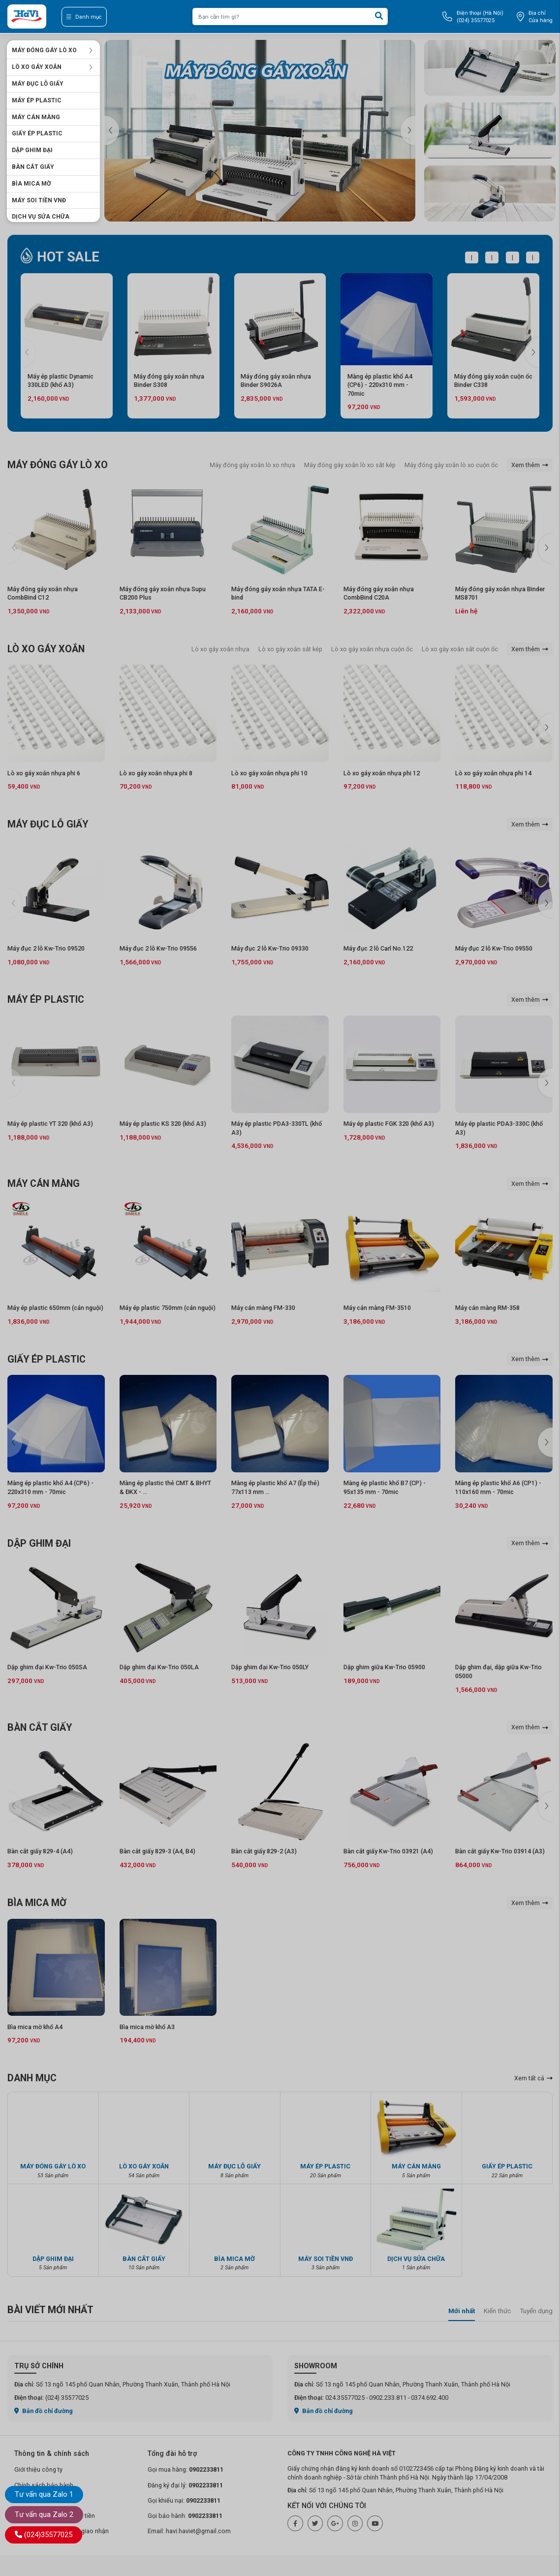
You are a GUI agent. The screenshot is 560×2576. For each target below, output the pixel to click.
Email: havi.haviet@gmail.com (189, 2531)
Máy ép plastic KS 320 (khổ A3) (163, 1123)
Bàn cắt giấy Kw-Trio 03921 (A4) (388, 1851)
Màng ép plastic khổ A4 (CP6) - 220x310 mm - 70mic (379, 385)
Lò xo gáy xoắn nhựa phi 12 (381, 773)
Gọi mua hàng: (185, 2469)
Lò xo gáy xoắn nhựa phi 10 (269, 773)
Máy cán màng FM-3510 (377, 1307)
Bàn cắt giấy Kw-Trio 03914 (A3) (500, 1851)
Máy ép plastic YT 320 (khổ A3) (50, 1123)
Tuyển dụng (536, 2311)
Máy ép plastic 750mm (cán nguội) (168, 1307)
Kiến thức (497, 2311)
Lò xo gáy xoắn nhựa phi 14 (493, 773)
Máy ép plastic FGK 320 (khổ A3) (388, 1123)
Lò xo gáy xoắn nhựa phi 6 (43, 773)
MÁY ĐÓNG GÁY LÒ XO (52, 50)
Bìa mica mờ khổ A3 (147, 2027)
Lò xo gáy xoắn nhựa (220, 649)
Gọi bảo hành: (185, 2515)
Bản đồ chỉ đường (43, 2411)
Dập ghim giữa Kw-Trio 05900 (384, 1667)
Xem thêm (529, 465)
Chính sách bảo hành (43, 2485)
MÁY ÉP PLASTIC (37, 100)
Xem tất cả (533, 2078)
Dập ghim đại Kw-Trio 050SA (47, 1667)
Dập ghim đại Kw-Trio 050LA (159, 1667)
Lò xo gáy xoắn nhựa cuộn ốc (372, 649)
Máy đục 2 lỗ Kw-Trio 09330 (270, 948)
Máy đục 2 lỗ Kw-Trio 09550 (493, 948)
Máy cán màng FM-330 (263, 1307)
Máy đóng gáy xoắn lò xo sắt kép (350, 465)
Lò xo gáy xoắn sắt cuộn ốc (460, 649)
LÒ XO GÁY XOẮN (52, 67)
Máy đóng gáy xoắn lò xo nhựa (252, 465)
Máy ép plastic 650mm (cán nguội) (55, 1307)
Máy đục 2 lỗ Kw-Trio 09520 (46, 948)
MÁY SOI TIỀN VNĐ (39, 200)
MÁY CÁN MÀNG (36, 117)
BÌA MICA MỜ (31, 183)
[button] (408, 130)
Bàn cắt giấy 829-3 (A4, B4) (157, 1851)
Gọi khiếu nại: (184, 2500)
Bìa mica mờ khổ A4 (34, 2027)
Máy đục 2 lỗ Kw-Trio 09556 (158, 948)
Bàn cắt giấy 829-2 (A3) (264, 1851)
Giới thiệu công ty (38, 2469)
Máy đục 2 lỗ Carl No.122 (378, 948)
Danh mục (84, 17)
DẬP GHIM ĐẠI (32, 150)
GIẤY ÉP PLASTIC (37, 133)
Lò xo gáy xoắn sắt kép (290, 649)
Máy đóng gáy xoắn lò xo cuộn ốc (451, 465)
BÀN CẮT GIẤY (33, 166)
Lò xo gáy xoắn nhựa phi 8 (156, 773)
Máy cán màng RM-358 (487, 1307)
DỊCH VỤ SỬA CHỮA (40, 216)
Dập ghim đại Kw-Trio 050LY (270, 1667)
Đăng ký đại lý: (185, 2485)
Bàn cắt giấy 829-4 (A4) (40, 1851)
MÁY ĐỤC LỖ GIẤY (37, 83)
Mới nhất (461, 2311)
